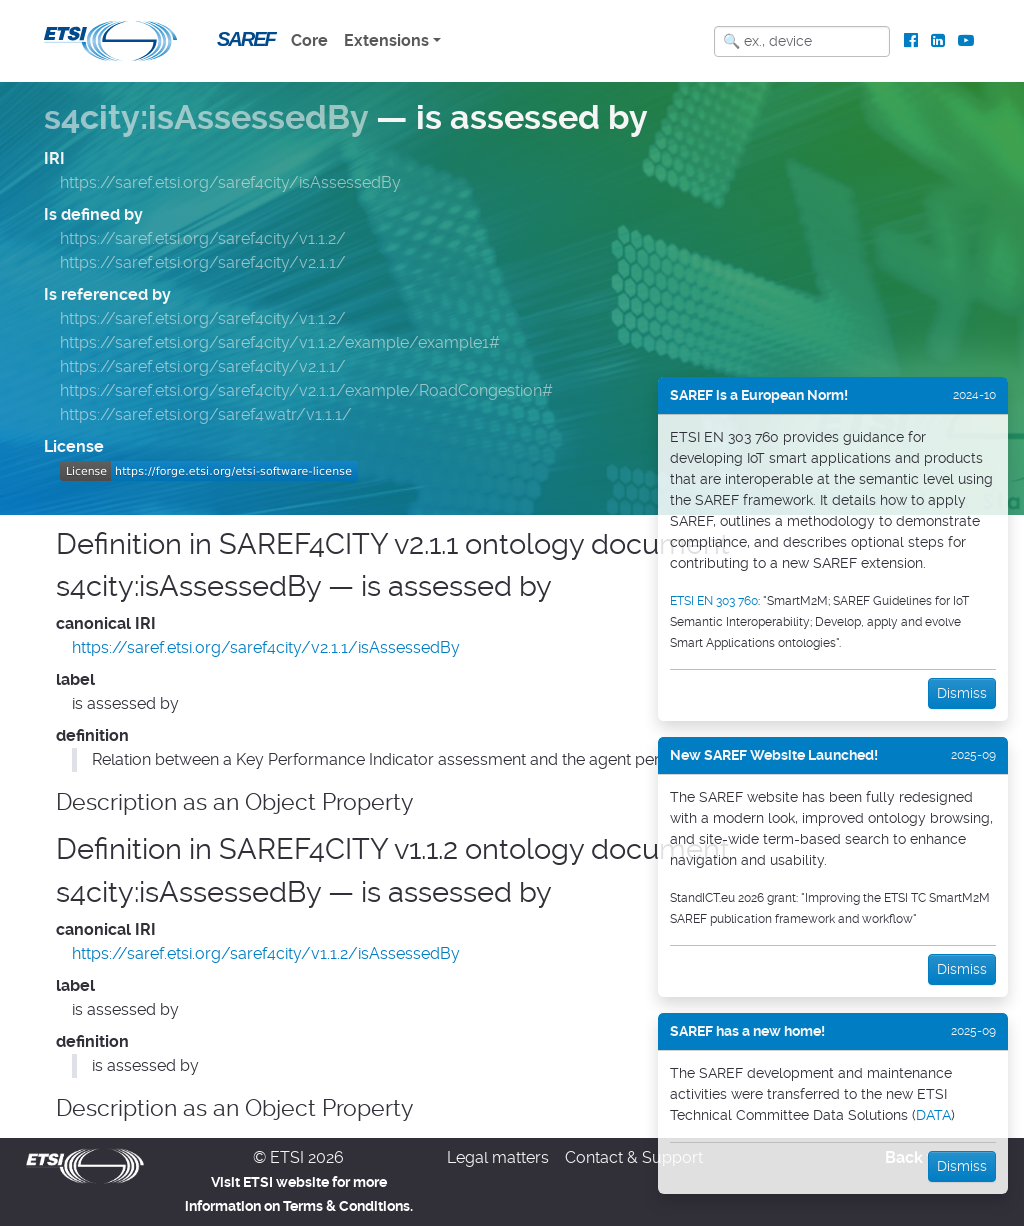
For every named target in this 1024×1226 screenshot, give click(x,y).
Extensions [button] (386, 40)
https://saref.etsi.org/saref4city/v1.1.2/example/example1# (280, 342)
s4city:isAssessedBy (206, 117)
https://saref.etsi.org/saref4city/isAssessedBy (230, 182)
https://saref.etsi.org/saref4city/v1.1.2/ (203, 238)
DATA (933, 1115)
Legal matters (498, 1157)
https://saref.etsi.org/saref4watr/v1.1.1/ (206, 414)
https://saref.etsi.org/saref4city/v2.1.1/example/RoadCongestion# (306, 390)
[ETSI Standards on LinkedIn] (937, 41)
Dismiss (962, 693)
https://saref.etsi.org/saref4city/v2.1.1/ (203, 262)
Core (309, 40)
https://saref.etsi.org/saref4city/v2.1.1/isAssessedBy (266, 647)
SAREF (246, 39)
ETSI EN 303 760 (714, 601)
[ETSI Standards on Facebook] (911, 41)
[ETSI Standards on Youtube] (965, 41)
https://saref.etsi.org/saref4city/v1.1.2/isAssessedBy (266, 953)
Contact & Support (634, 1157)
